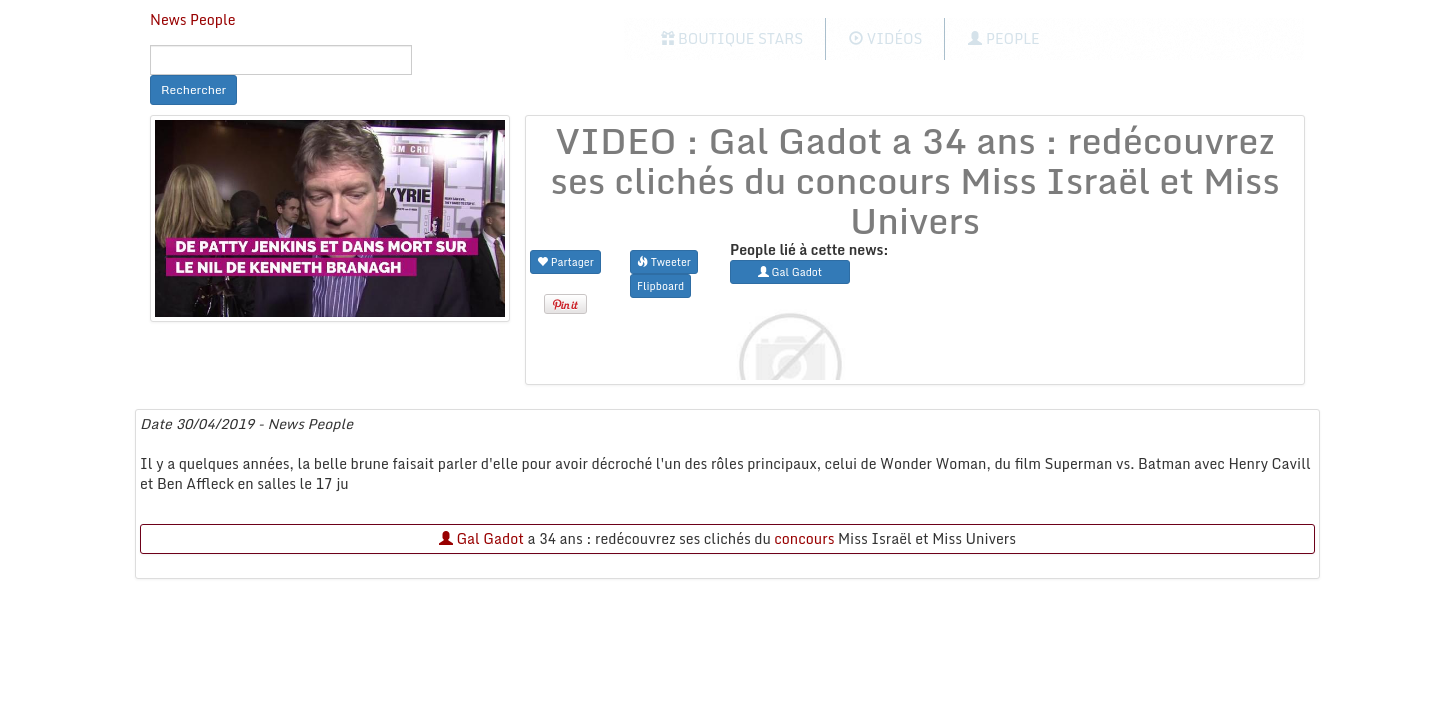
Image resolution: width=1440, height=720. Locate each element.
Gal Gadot (481, 538)
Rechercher (193, 89)
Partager (565, 261)
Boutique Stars (732, 38)
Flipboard (660, 285)
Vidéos (885, 38)
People (1003, 38)
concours (804, 538)
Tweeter (664, 261)
